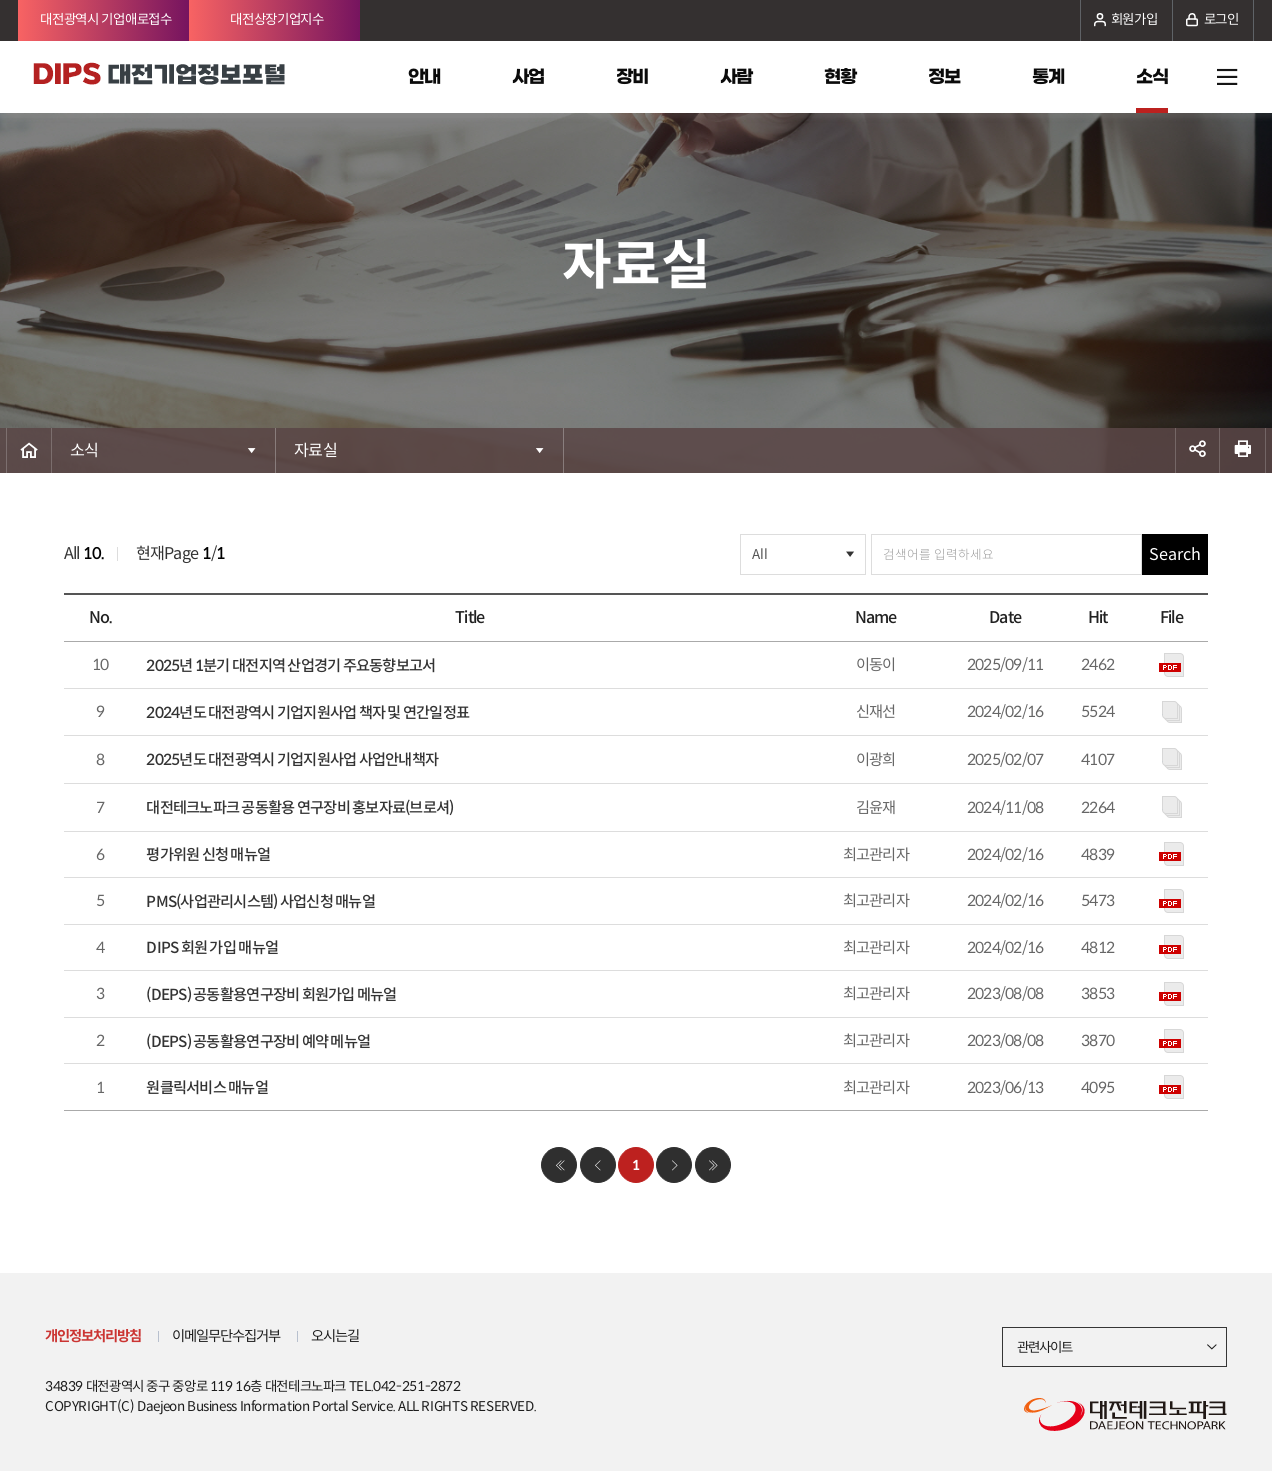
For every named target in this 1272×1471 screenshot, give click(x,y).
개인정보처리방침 (93, 1336)
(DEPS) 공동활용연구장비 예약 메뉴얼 (258, 1041)
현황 (840, 77)
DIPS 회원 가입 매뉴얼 (212, 947)
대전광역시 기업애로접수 (105, 19)
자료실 (315, 450)
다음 (674, 1165)
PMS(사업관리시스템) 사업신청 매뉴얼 (260, 901)
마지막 (713, 1165)
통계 (1048, 77)
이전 (598, 1165)
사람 (736, 77)
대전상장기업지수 (277, 19)
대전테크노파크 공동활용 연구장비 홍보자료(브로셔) (299, 807)
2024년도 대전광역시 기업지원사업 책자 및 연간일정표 (307, 712)
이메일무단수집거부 (227, 1336)
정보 (944, 77)
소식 (1152, 77)
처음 (559, 1165)
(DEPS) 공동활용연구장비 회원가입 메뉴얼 (271, 994)
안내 (424, 77)
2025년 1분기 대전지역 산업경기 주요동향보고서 (290, 665)
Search (1175, 554)
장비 (632, 77)
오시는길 (336, 1336)
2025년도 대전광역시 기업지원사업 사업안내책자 (292, 759)
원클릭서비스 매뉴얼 (207, 1087)
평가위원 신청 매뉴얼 (208, 854)
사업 (528, 77)
